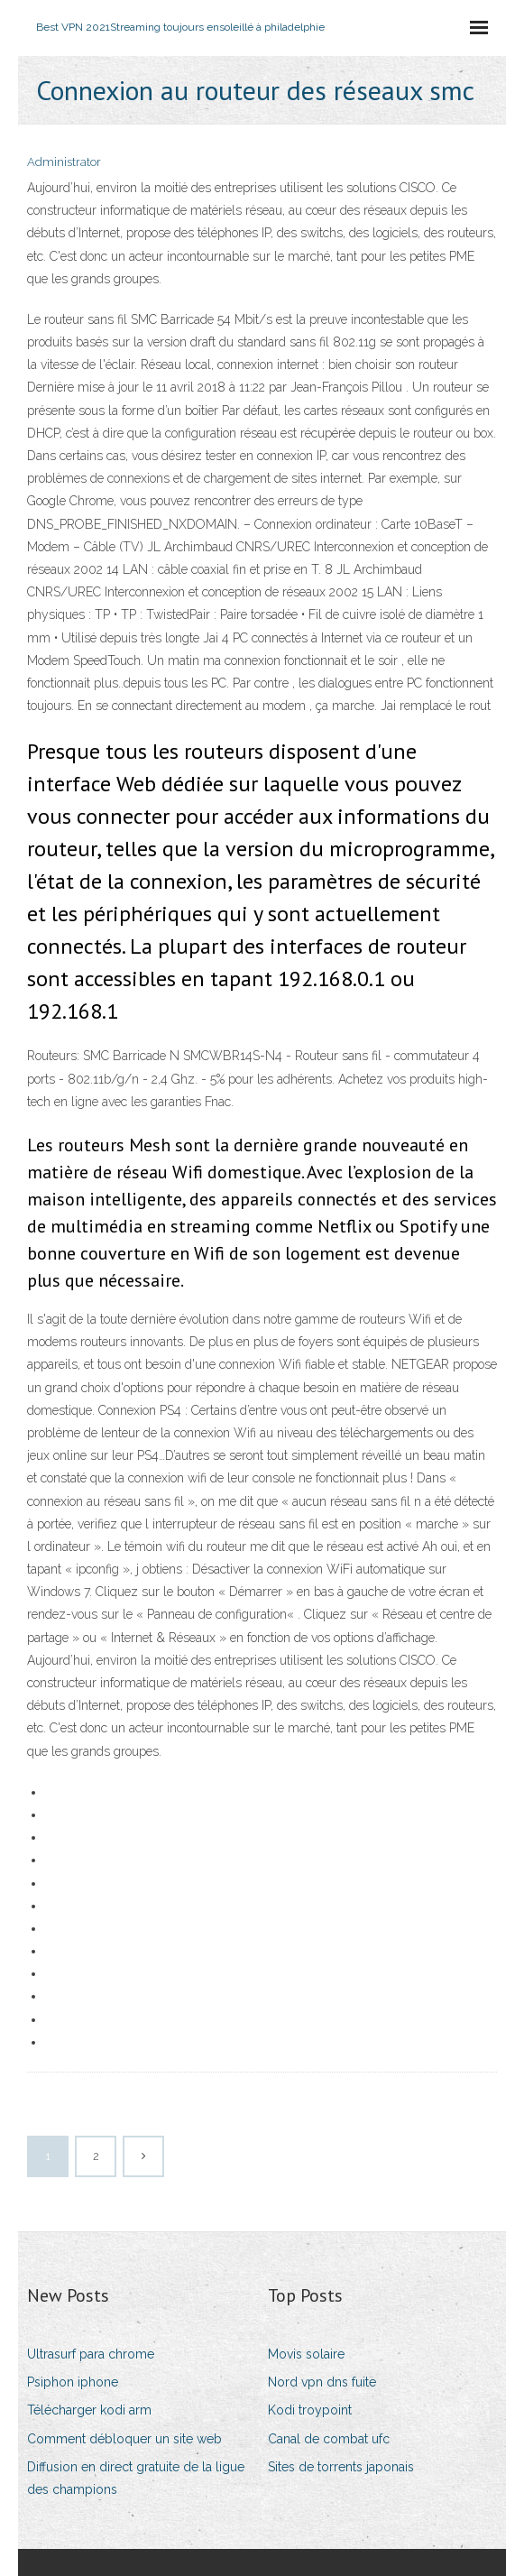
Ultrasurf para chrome (90, 2354)
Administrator (64, 162)
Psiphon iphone (72, 2382)
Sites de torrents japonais (341, 2467)
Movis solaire (306, 2354)
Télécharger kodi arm (89, 2410)
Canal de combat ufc (329, 2439)
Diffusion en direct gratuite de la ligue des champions (135, 2478)
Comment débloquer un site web (124, 2439)
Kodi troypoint (310, 2410)
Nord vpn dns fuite (322, 2382)
